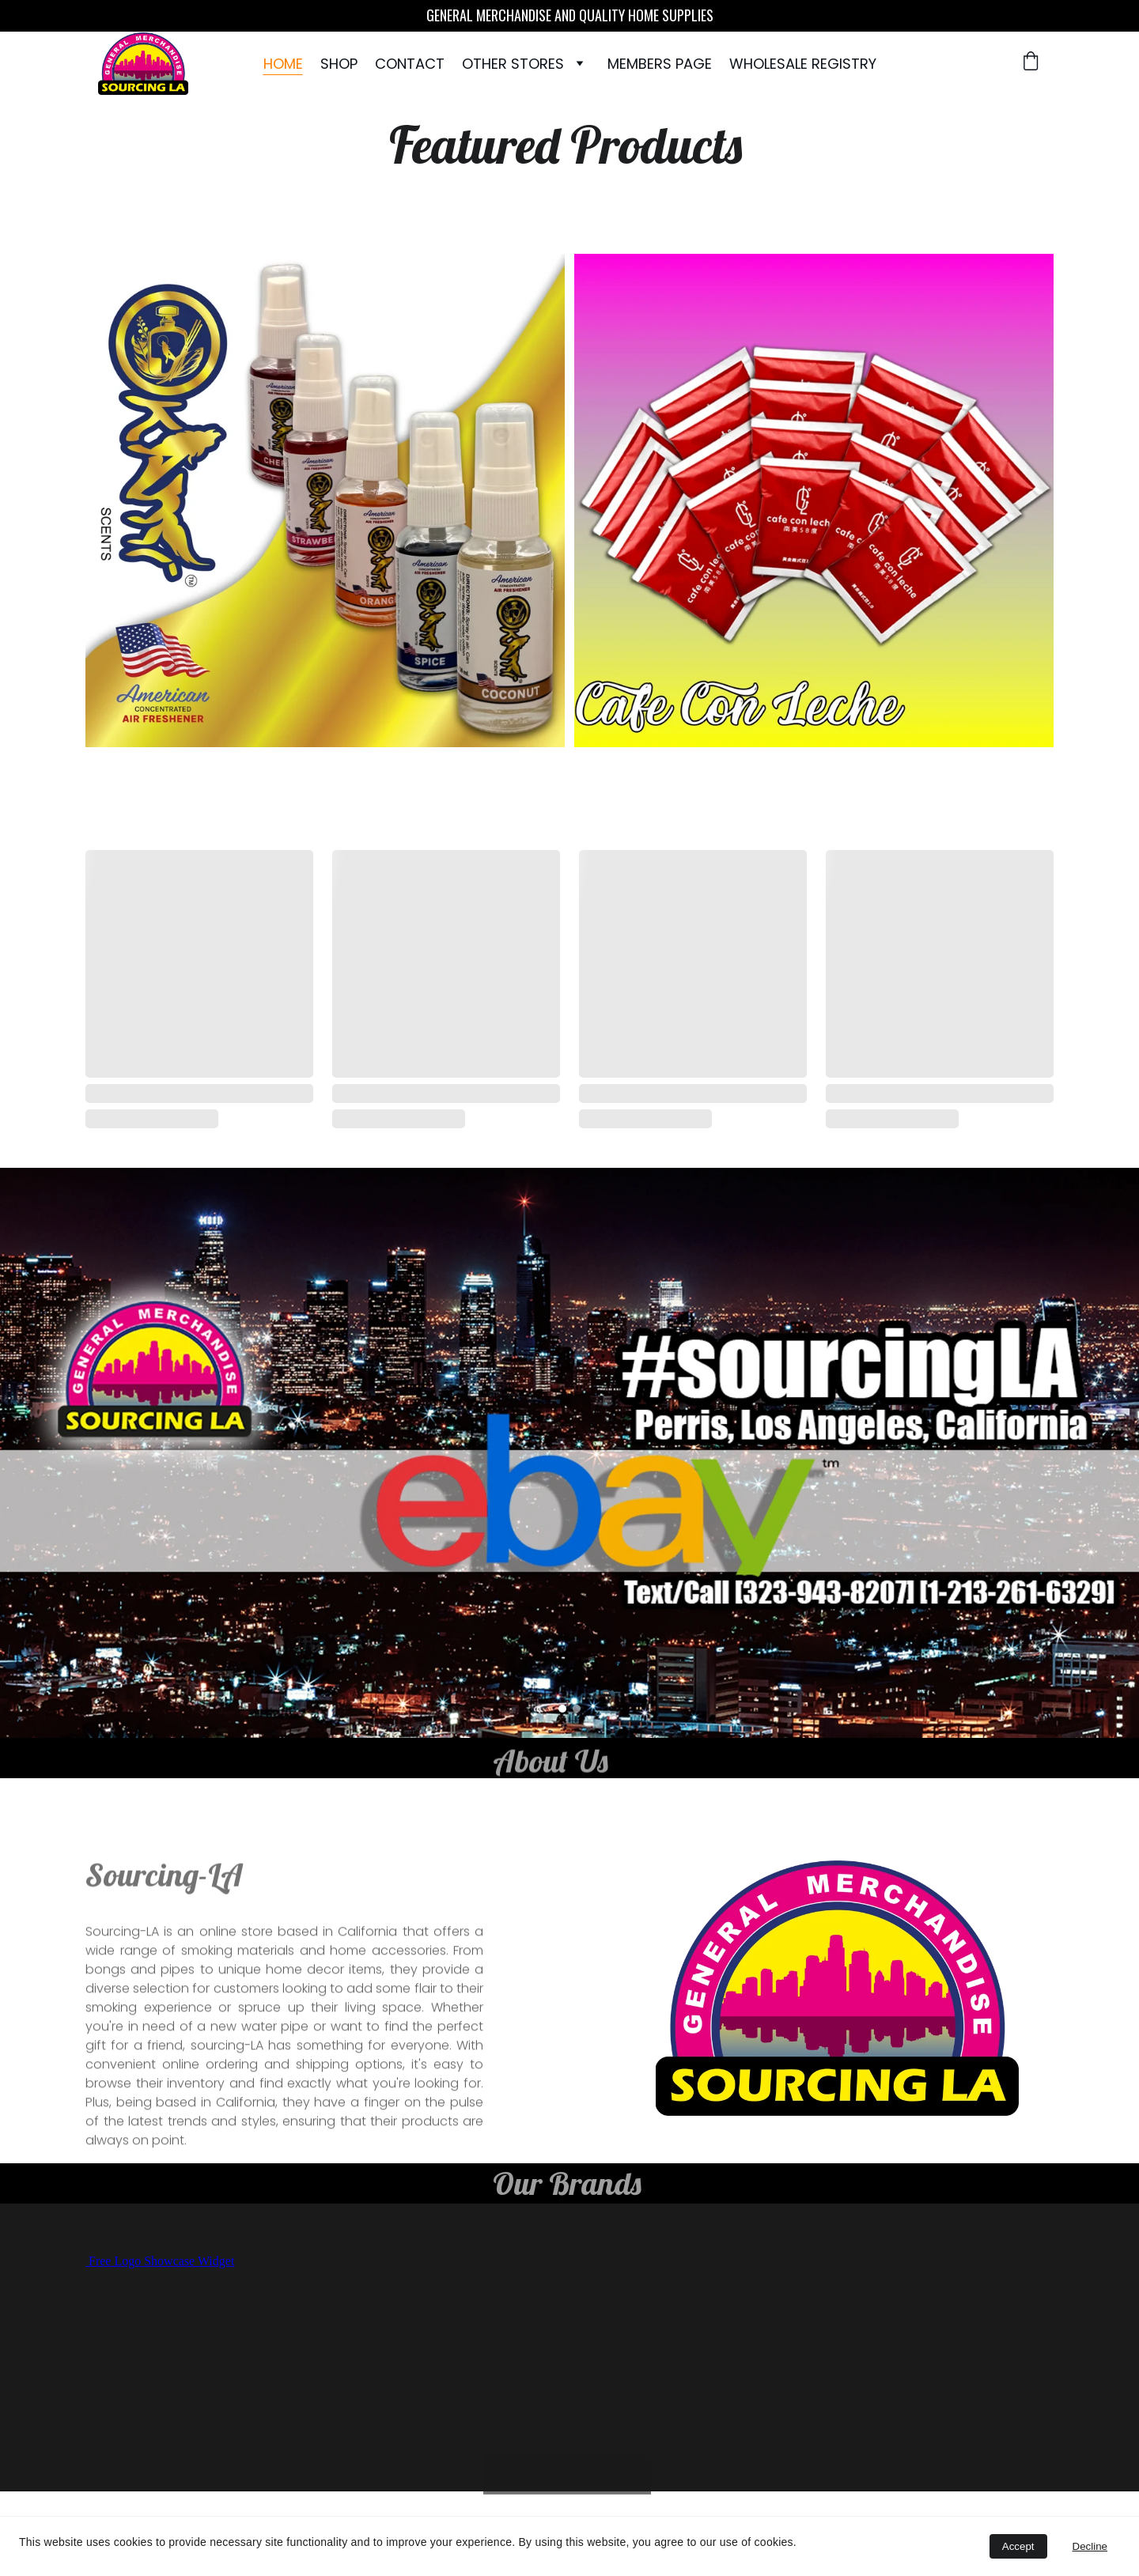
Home (283, 64)
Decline (1090, 2546)
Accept (1018, 2546)
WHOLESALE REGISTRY (802, 64)
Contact (410, 64)
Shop (339, 64)
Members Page (659, 64)
